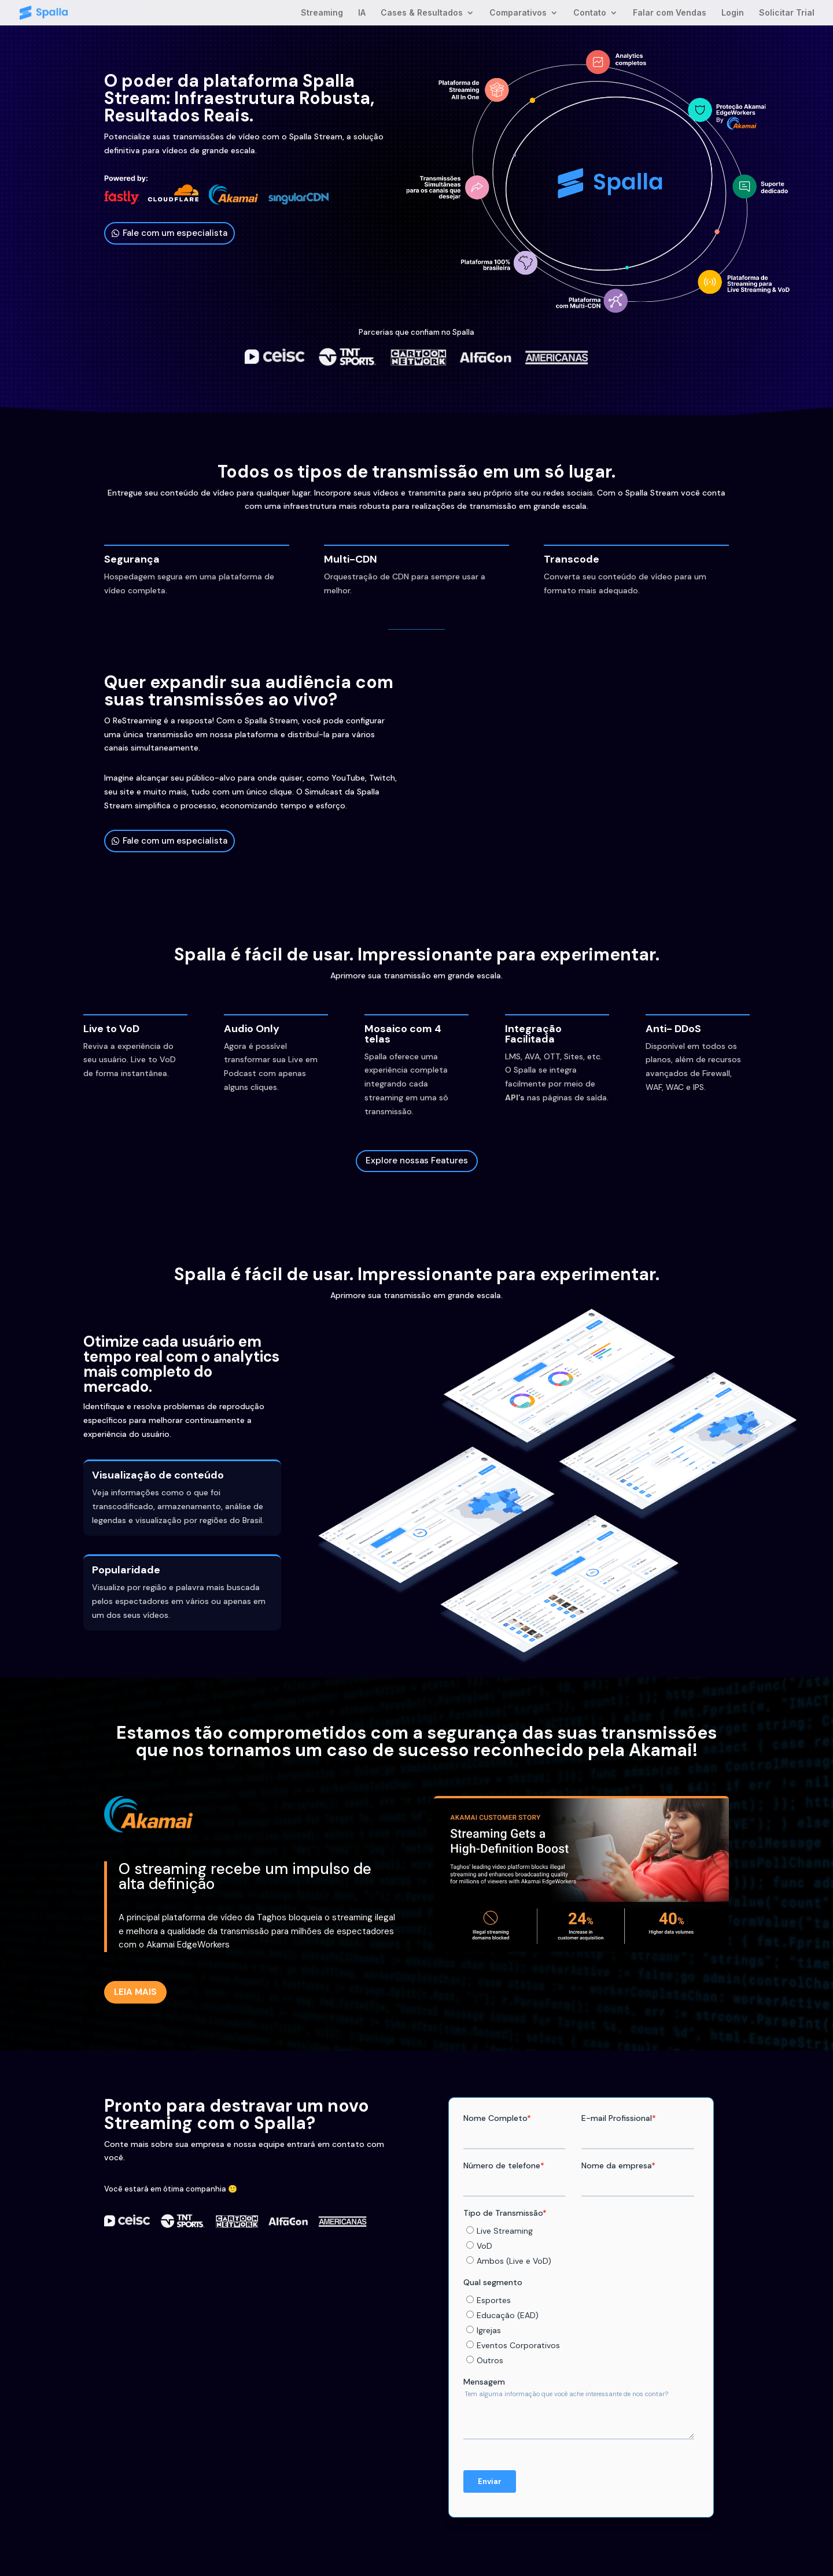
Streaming (322, 13)
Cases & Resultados (422, 13)
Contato (589, 13)
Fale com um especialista (175, 233)
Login (732, 13)
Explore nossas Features (417, 1160)
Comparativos (518, 13)
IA (362, 13)
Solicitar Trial (786, 13)
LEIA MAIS (135, 1992)
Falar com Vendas (669, 13)
